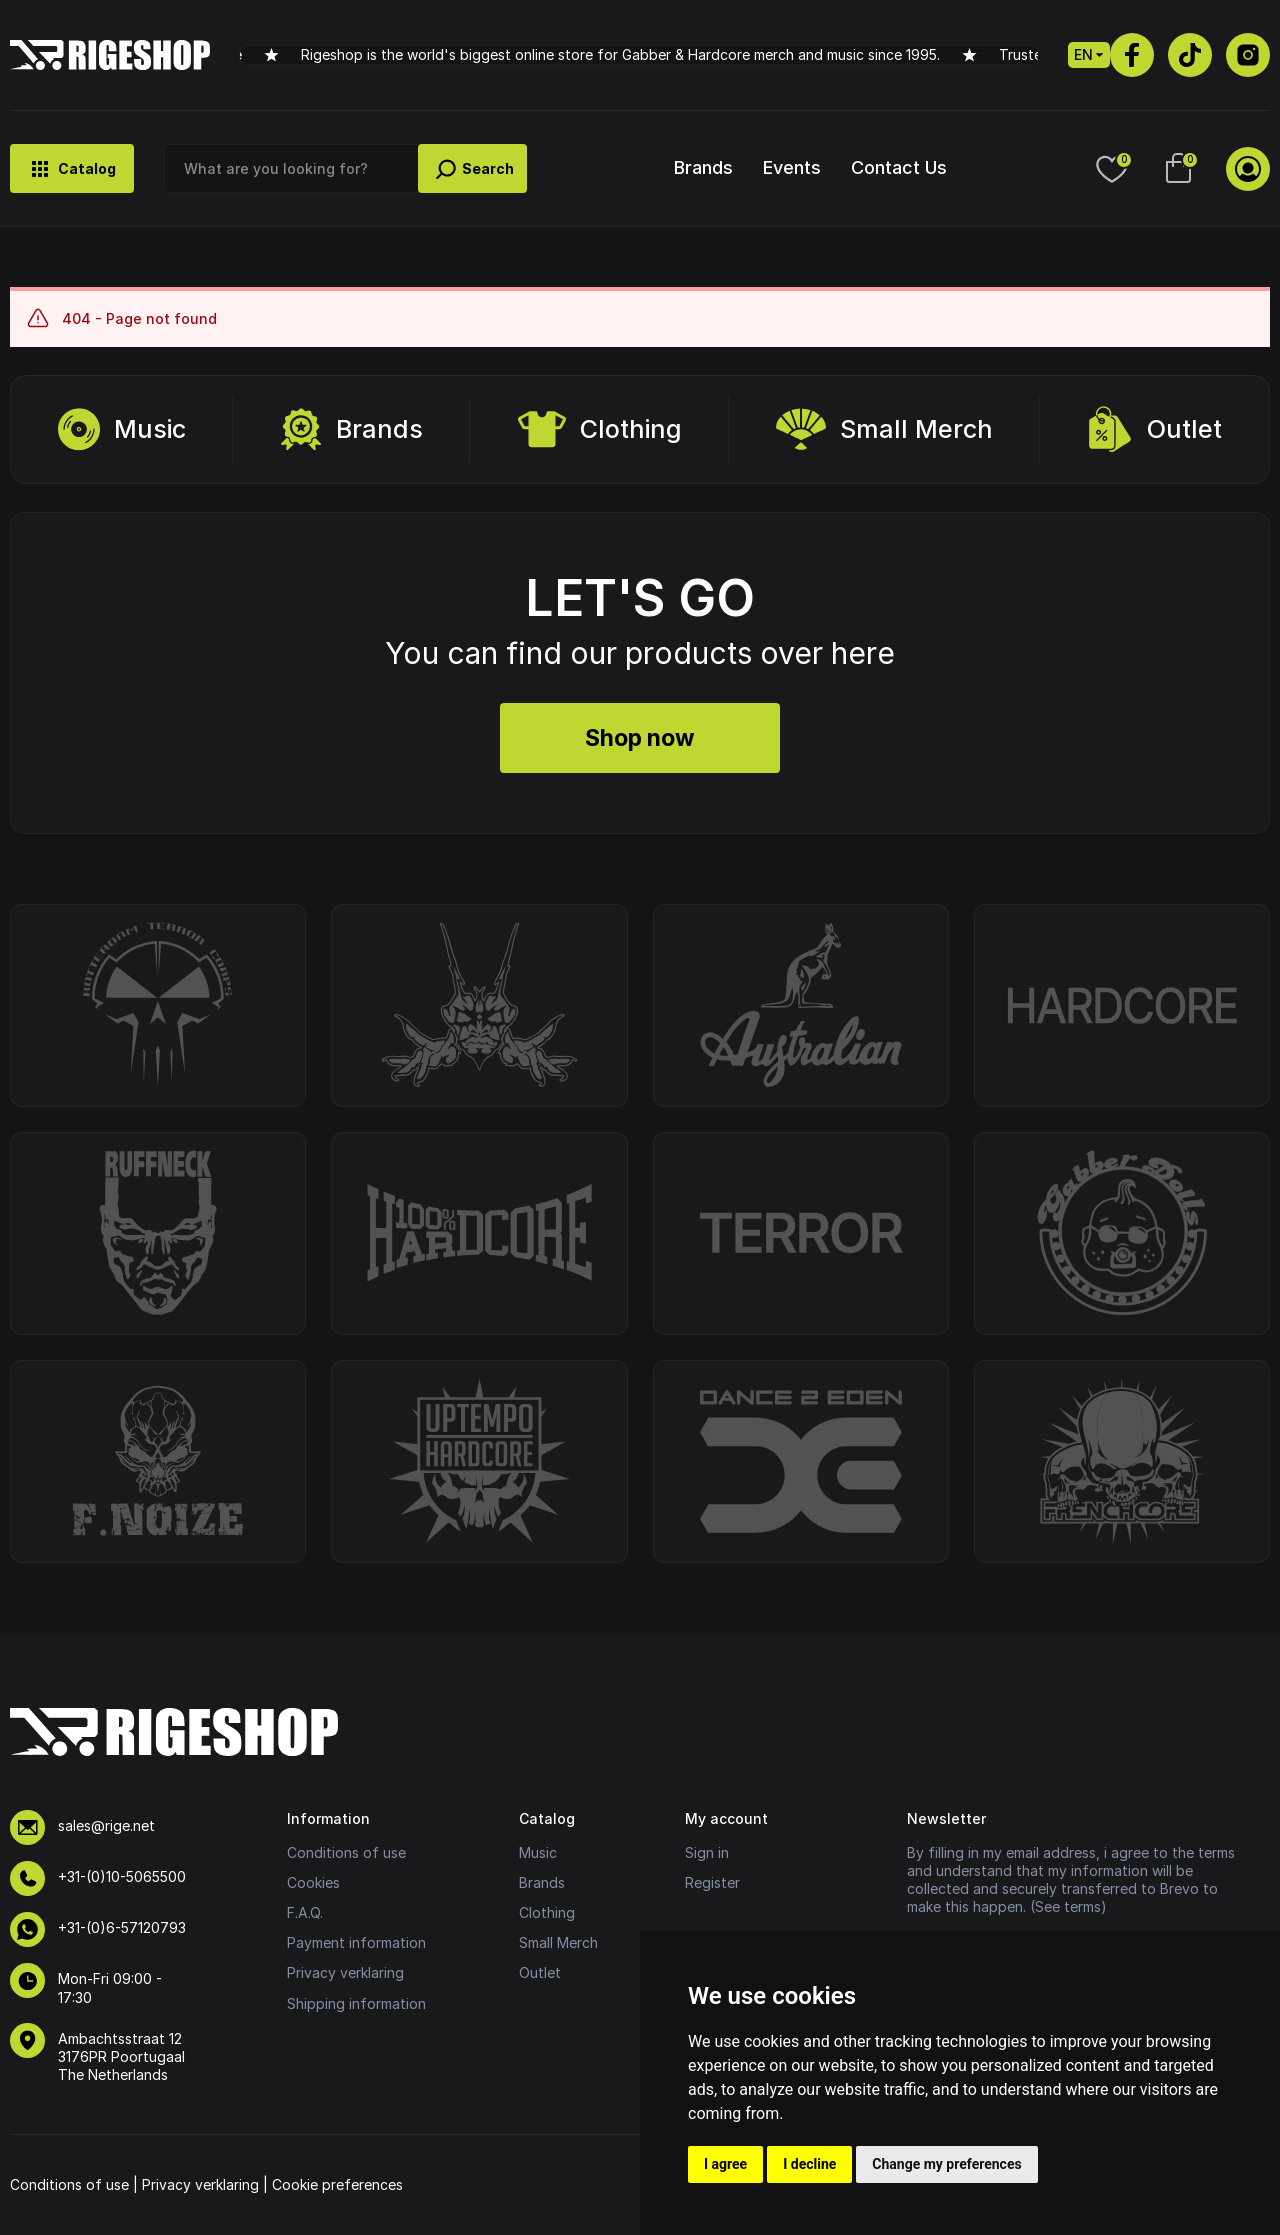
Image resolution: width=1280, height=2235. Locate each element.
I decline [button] (809, 2164)
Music (122, 429)
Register (712, 1882)
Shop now (640, 738)
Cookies (313, 1882)
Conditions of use (346, 1852)
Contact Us (899, 167)
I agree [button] (725, 2164)
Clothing (600, 429)
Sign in (707, 1852)
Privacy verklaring (345, 1972)
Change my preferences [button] (946, 2164)
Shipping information (356, 2003)
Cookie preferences (337, 2184)
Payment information (356, 1942)
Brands (703, 167)
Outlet (1154, 429)
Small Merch (884, 429)
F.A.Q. (305, 1912)
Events (792, 167)
